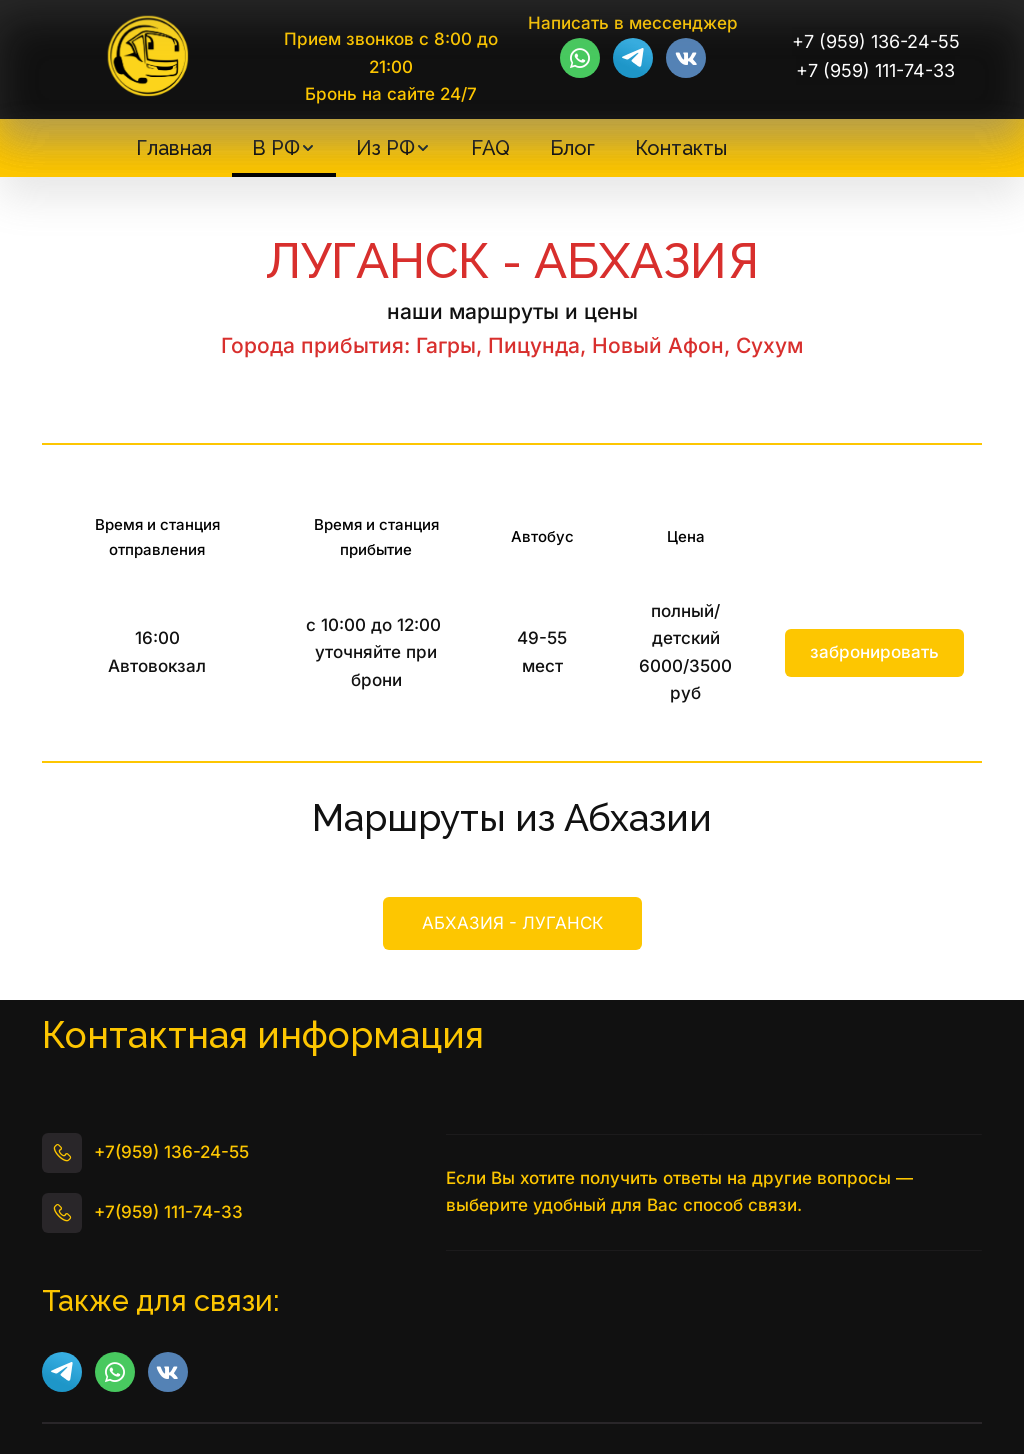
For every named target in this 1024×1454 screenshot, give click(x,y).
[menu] (431, 148)
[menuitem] (174, 148)
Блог (572, 148)
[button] (284, 148)
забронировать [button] (874, 652)
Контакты (681, 148)
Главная (174, 148)
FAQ (490, 148)
